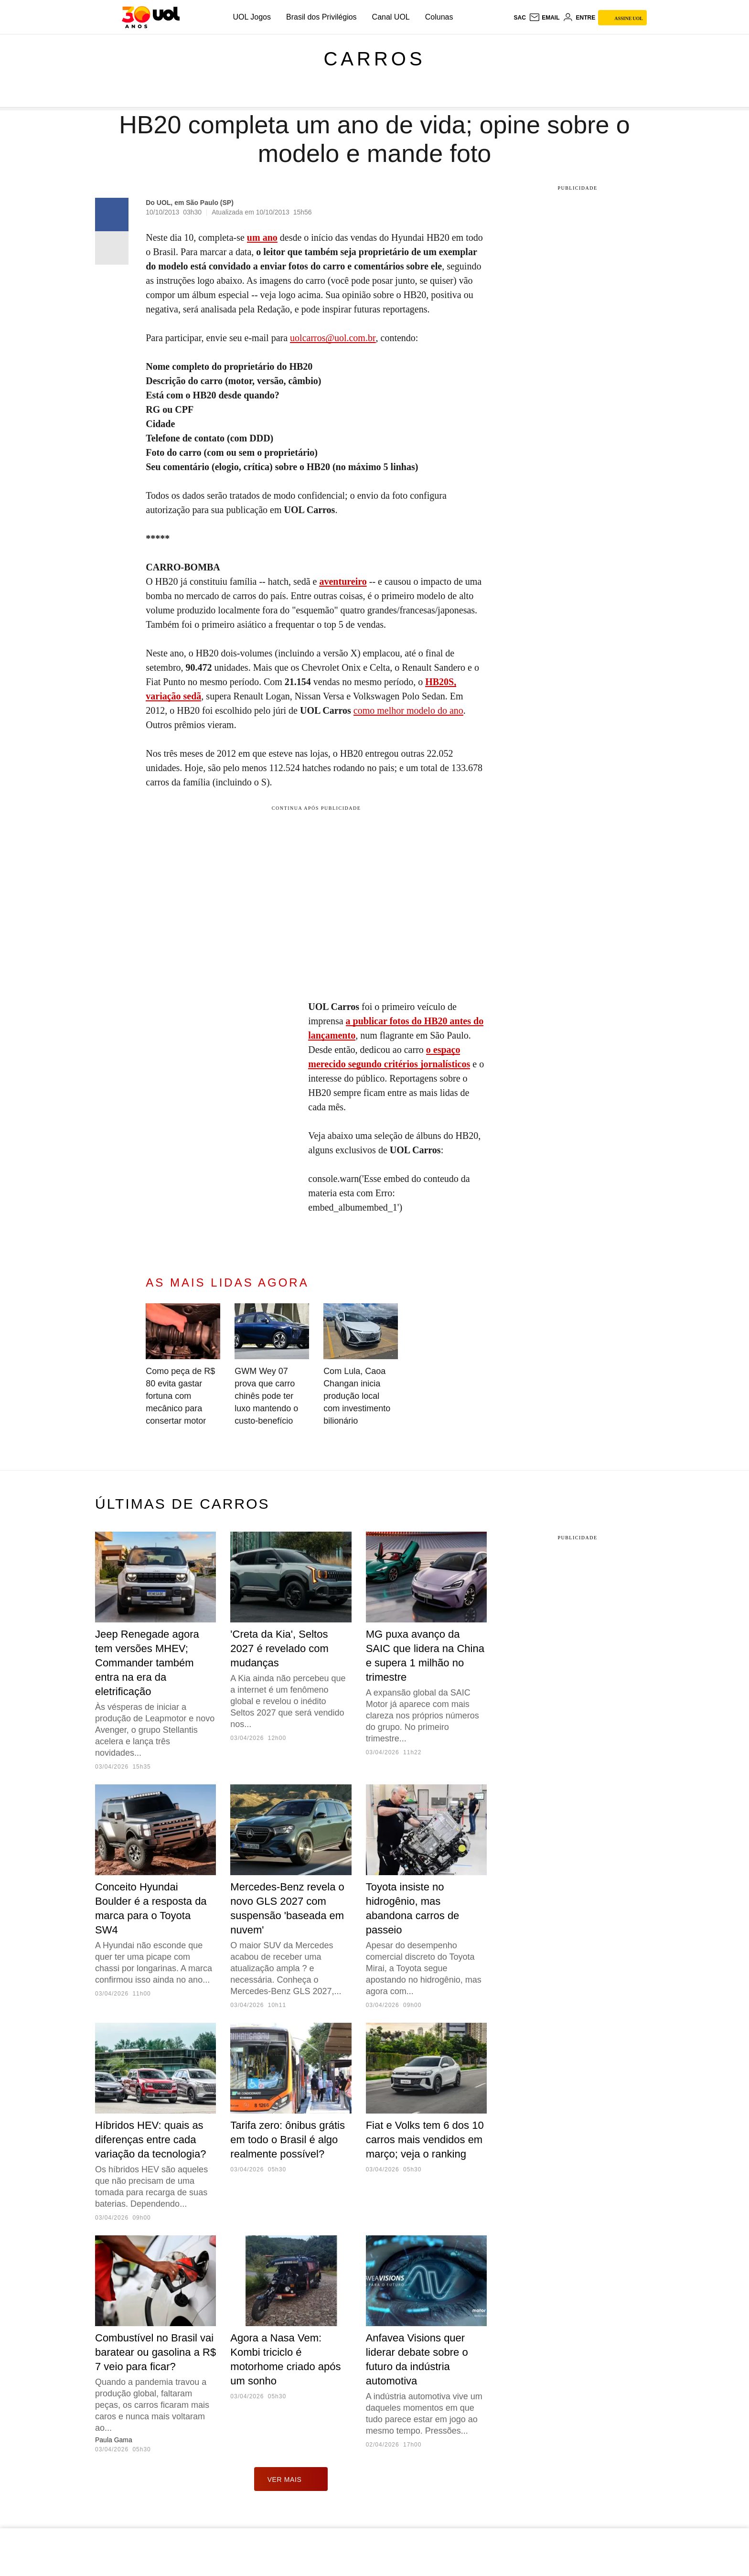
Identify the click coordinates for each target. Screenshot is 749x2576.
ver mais (291, 2479)
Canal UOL (391, 17)
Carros (374, 58)
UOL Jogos (252, 17)
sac (519, 17)
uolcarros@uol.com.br (332, 338)
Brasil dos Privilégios (321, 17)
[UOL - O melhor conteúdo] (151, 17)
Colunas (439, 17)
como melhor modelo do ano (408, 710)
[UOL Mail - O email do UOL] (544, 17)
